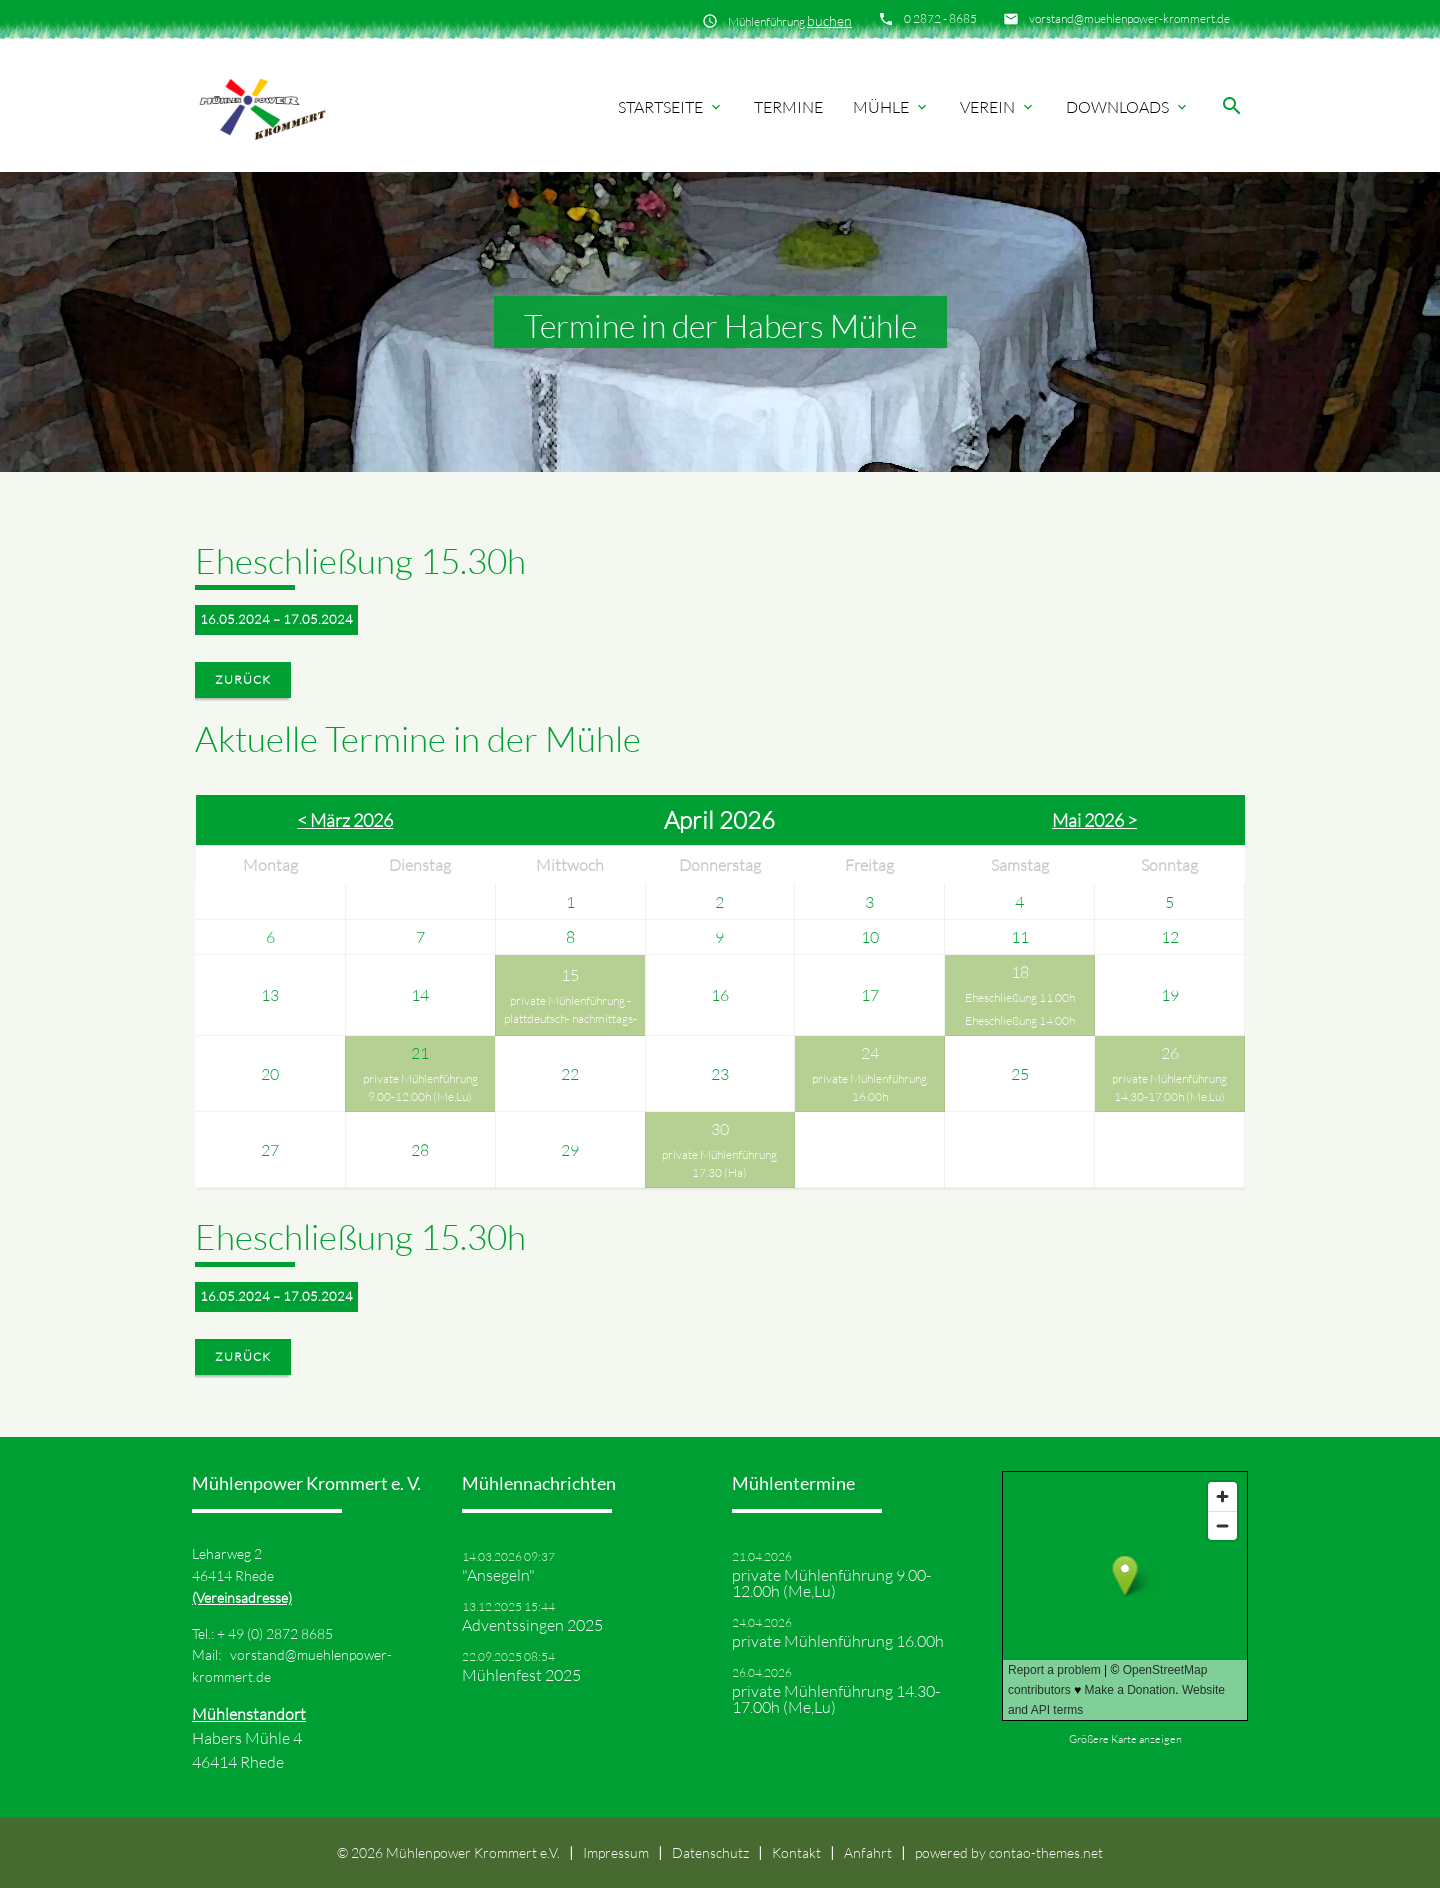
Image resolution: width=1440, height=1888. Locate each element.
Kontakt (796, 1852)
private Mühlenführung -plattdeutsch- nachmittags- (570, 1009)
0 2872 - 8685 (940, 18)
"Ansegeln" (498, 1575)
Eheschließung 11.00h (1020, 997)
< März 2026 (345, 820)
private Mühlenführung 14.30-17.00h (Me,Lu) (1169, 1087)
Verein (998, 107)
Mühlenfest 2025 (521, 1675)
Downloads (1128, 107)
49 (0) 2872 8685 (280, 1633)
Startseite (671, 107)
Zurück (243, 679)
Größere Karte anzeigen (1125, 1739)
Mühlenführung (790, 20)
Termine (788, 107)
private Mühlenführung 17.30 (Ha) (719, 1163)
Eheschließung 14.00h (1020, 1020)
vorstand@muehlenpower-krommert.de (1129, 18)
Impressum (616, 1852)
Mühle (891, 107)
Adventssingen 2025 (532, 1625)
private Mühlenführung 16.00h (869, 1087)
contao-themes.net (1046, 1852)
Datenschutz (710, 1852)
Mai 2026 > (1094, 820)
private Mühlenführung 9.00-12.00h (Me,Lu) (420, 1087)
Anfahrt (868, 1852)
